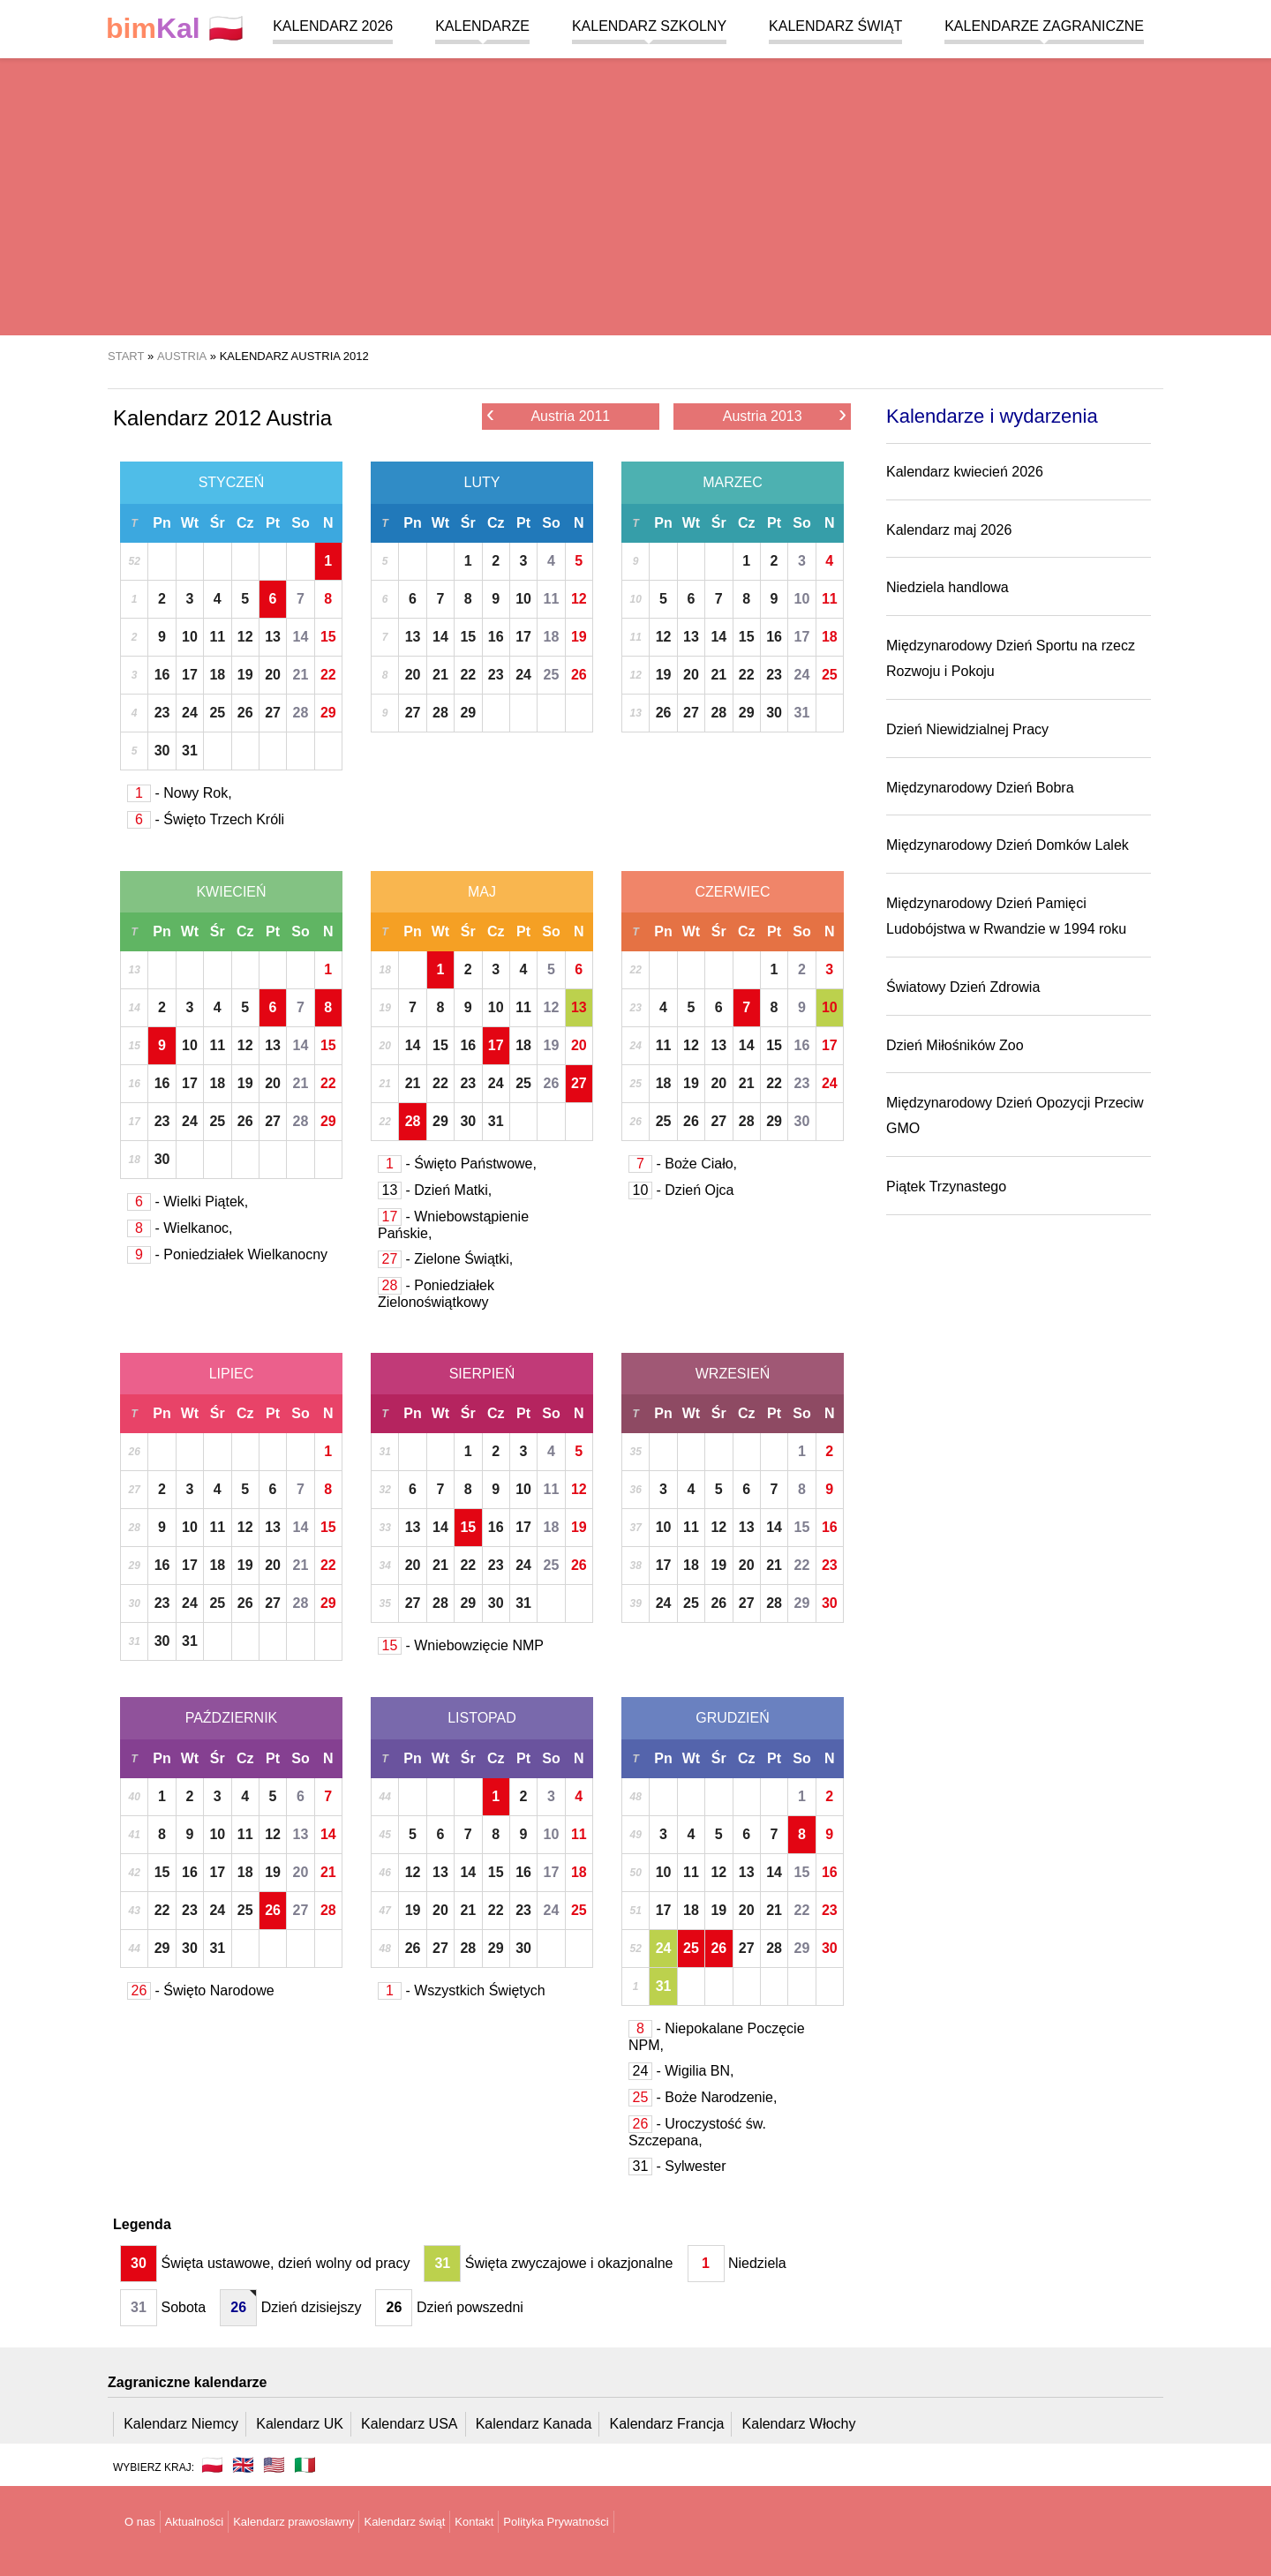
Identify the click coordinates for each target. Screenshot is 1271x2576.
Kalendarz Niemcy (181, 2423)
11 (217, 636)
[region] (635, 194)
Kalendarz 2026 (333, 26)
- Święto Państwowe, (457, 1163)
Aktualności (194, 2521)
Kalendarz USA (409, 2423)
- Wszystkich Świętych (461, 1990)
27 (273, 712)
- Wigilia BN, (680, 2070)
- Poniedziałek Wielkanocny (227, 1254)
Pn (161, 522)
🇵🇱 (175, 28)
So (300, 522)
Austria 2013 (784, 415)
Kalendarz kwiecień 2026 (964, 471)
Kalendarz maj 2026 (949, 529)
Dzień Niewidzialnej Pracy (967, 729)
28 (301, 712)
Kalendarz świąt (835, 26)
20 (273, 674)
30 (162, 750)
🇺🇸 (274, 2465)
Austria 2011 (548, 415)
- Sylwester (677, 2166)
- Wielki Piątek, (187, 1201)
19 (245, 674)
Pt (273, 522)
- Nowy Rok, (179, 792)
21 (301, 674)
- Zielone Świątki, (445, 1258)
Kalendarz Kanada (534, 2423)
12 (245, 636)
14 (301, 636)
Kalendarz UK (299, 2423)
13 (273, 636)
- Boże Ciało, (682, 1163)
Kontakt (474, 2521)
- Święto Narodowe (201, 1990)
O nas (139, 2521)
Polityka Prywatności (555, 2521)
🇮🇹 (305, 2465)
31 (190, 750)
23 (162, 712)
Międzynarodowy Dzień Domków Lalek (1007, 844)
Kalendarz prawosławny (293, 2521)
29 (328, 712)
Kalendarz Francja (667, 2423)
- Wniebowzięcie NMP (461, 1645)
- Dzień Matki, (435, 1190)
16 (162, 674)
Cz (245, 522)
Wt (190, 522)
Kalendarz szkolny (649, 26)
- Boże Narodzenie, (702, 2097)
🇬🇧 (243, 2465)
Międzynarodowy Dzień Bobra (980, 787)
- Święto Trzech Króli (205, 819)
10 (190, 636)
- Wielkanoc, (179, 1227)
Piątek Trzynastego (946, 1186)
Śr (217, 522)
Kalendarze (482, 26)
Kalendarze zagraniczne (1044, 26)
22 (328, 674)
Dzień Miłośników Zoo (955, 1045)
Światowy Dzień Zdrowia (963, 987)
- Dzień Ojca (680, 1190)
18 (217, 674)
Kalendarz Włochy (799, 2423)
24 (190, 712)
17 (190, 674)
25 (217, 712)
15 (328, 636)
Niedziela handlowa (947, 587)
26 (245, 712)
